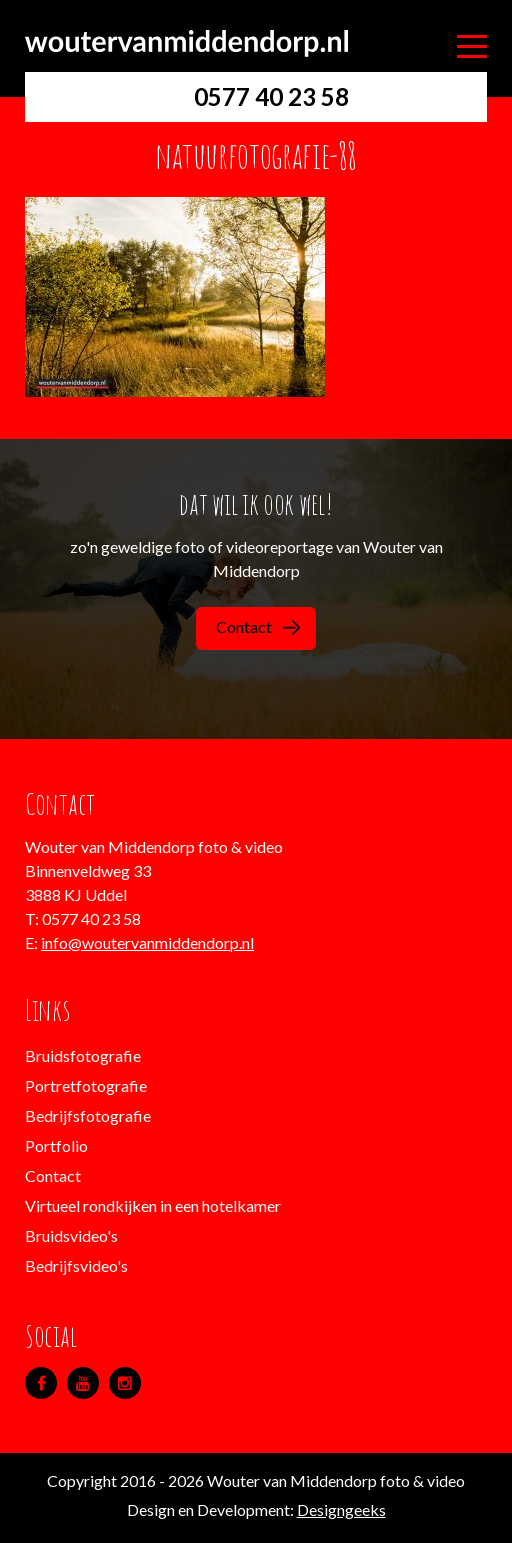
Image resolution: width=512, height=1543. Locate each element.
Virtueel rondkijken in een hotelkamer (153, 1205)
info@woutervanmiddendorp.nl (147, 942)
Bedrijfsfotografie (88, 1115)
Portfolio (56, 1145)
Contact (258, 626)
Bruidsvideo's (71, 1235)
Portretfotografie (86, 1085)
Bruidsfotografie (83, 1055)
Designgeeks (341, 1509)
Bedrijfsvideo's (76, 1265)
